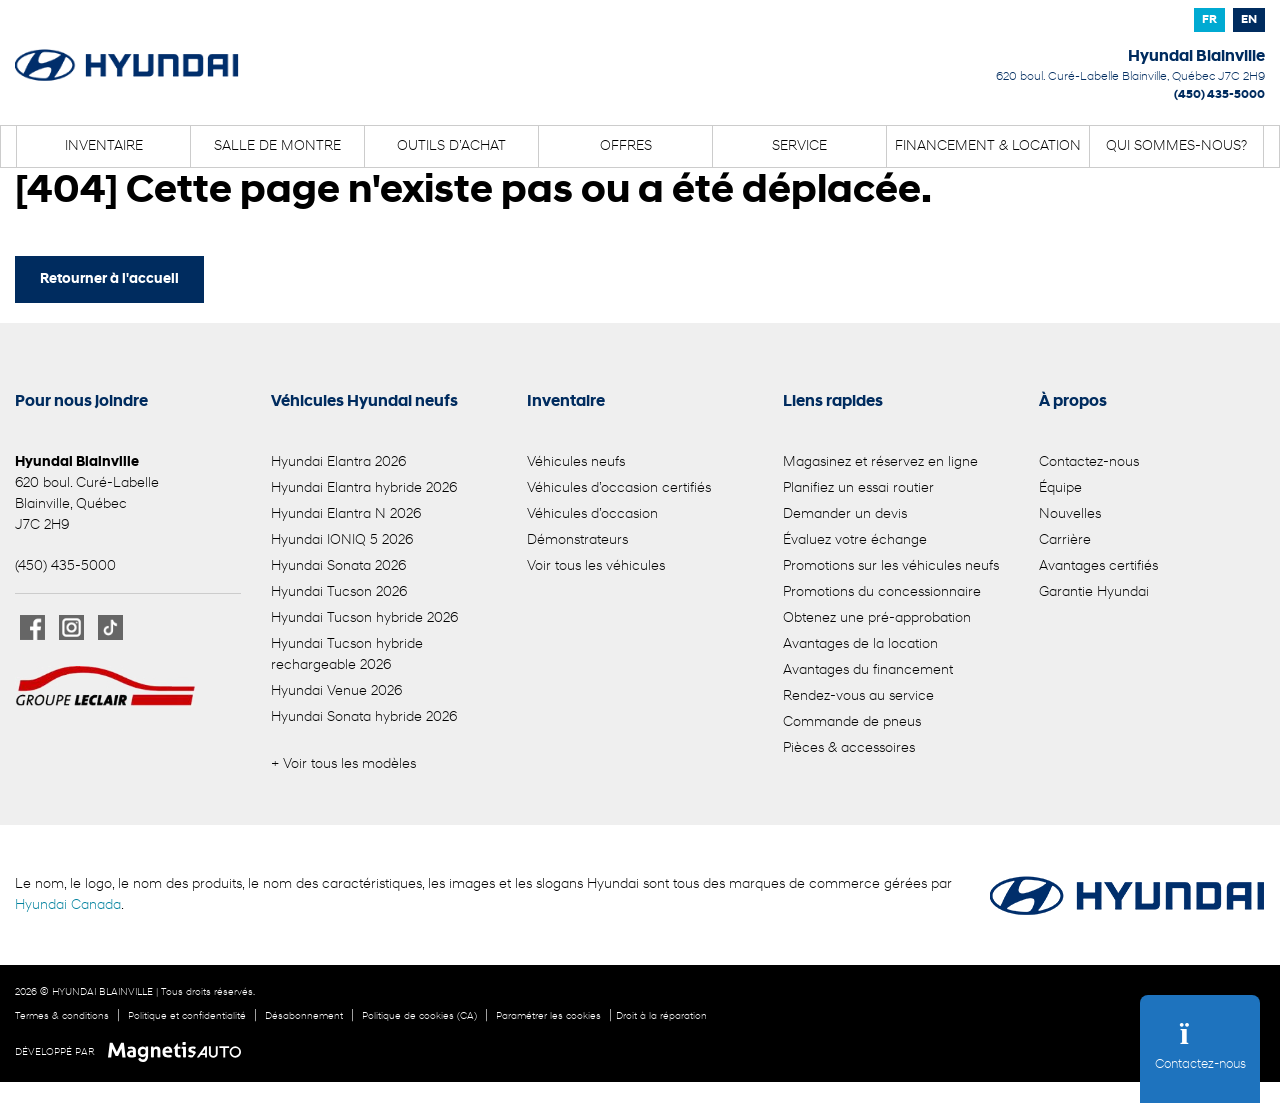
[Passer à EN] (1249, 20)
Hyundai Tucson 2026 (339, 592)
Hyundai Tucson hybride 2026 (364, 618)
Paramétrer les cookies (548, 1016)
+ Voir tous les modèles (343, 764)
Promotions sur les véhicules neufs (891, 566)
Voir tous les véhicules (596, 566)
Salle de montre (277, 146)
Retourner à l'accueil (109, 279)
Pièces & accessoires (849, 748)
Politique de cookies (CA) (419, 1016)
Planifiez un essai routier (858, 488)
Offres (626, 146)
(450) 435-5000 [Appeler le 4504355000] (1219, 95)
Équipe (1060, 488)
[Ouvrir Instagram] (71, 627)
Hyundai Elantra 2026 (338, 462)
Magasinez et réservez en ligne (880, 462)
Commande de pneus (852, 722)
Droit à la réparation (661, 1016)
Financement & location (988, 146)
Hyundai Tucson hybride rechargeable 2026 (347, 655)
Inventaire (104, 146)
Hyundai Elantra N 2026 (346, 514)
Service (799, 146)
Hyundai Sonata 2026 (338, 566)
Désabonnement (304, 1016)
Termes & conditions (62, 1016)
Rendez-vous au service (858, 696)
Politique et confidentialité (187, 1016)
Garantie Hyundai (1094, 592)
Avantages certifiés (1098, 566)
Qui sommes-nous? (1176, 146)
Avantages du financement (868, 670)
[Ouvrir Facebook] (32, 627)
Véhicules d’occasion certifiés (619, 488)
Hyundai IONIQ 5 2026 (342, 540)
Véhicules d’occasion (592, 514)
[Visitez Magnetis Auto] (179, 1052)
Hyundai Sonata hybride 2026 (364, 717)
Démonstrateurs (577, 540)
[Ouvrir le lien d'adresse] (1130, 77)
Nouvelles (1070, 514)
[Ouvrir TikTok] (110, 627)
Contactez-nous (1089, 462)
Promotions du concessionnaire (882, 592)
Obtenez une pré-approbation (877, 618)
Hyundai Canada (68, 905)
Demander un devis (845, 514)
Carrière (1065, 540)
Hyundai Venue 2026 (336, 691)
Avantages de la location (860, 644)
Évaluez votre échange (855, 540)
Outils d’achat (451, 146)
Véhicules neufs (576, 462)
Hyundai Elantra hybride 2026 (364, 488)
